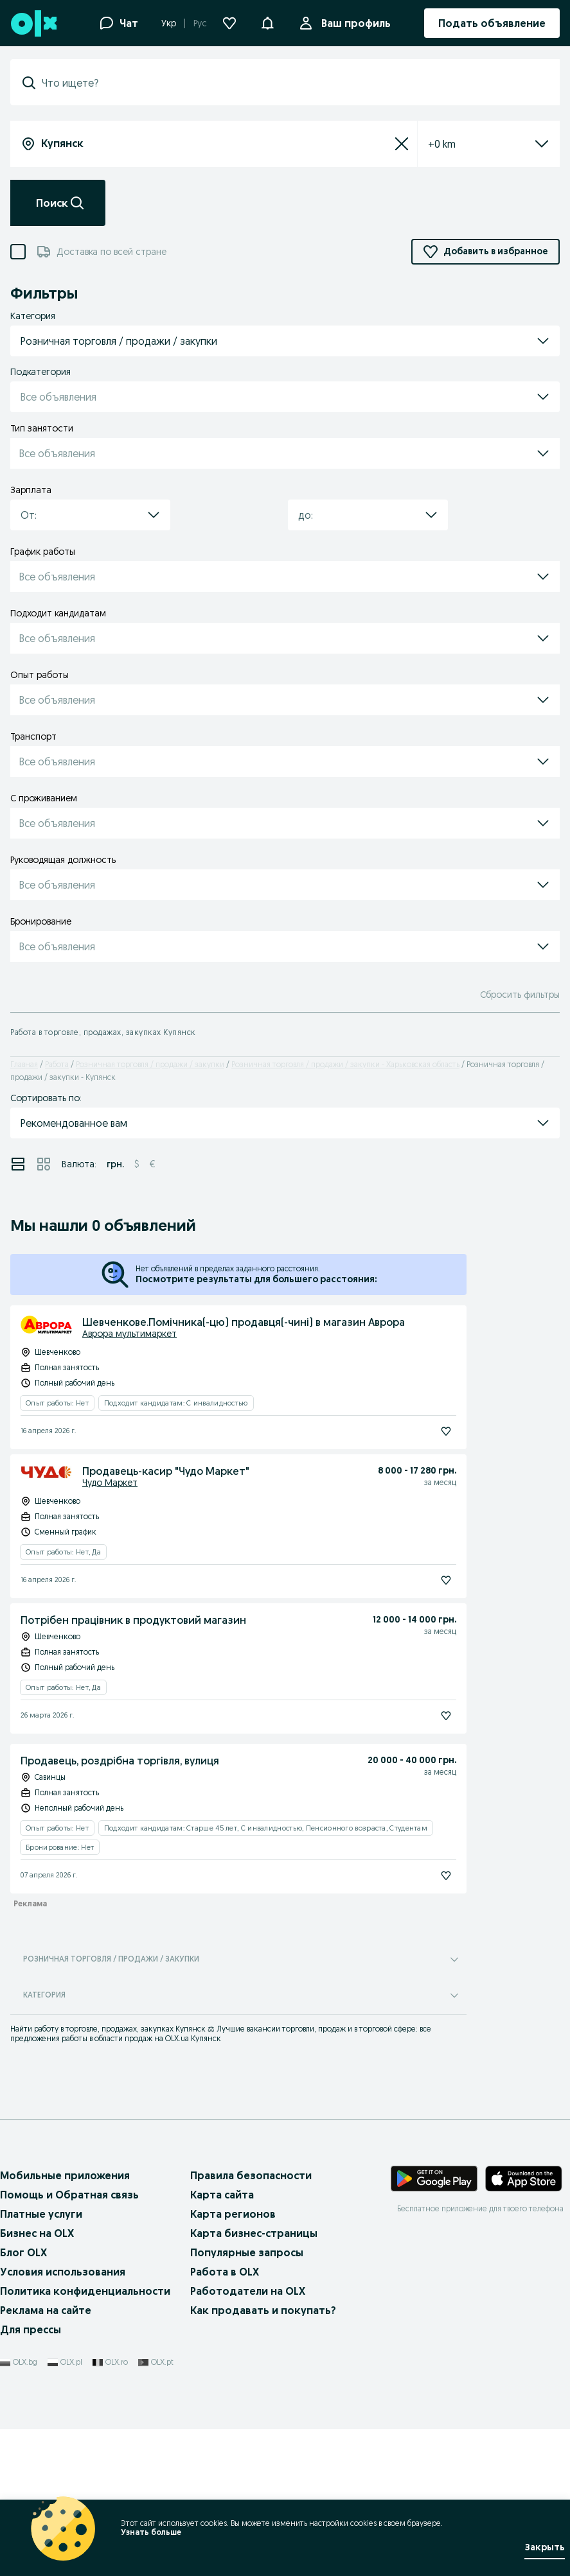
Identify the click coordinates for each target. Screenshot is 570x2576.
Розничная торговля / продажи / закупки (150, 1064)
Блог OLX (23, 2252)
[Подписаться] (446, 1431)
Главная (24, 1064)
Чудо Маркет (110, 1482)
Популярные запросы (246, 2252)
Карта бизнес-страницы (253, 2233)
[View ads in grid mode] (43, 1164)
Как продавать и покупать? (263, 2310)
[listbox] (473, 143)
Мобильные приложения (65, 2175)
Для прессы (30, 2329)
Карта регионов (233, 2213)
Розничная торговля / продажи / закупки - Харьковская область (345, 1064)
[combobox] (293, 83)
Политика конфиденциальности (85, 2290)
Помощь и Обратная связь (69, 2194)
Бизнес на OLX (37, 2233)
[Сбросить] (401, 144)
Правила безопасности (251, 2175)
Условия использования (62, 2271)
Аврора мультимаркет (129, 1333)
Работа (57, 1064)
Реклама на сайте (45, 2310)
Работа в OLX (224, 2271)
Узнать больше (151, 2532)
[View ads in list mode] (18, 1164)
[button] (267, 21)
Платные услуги (41, 2213)
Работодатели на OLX (247, 2290)
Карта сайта (222, 2194)
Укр (168, 23)
